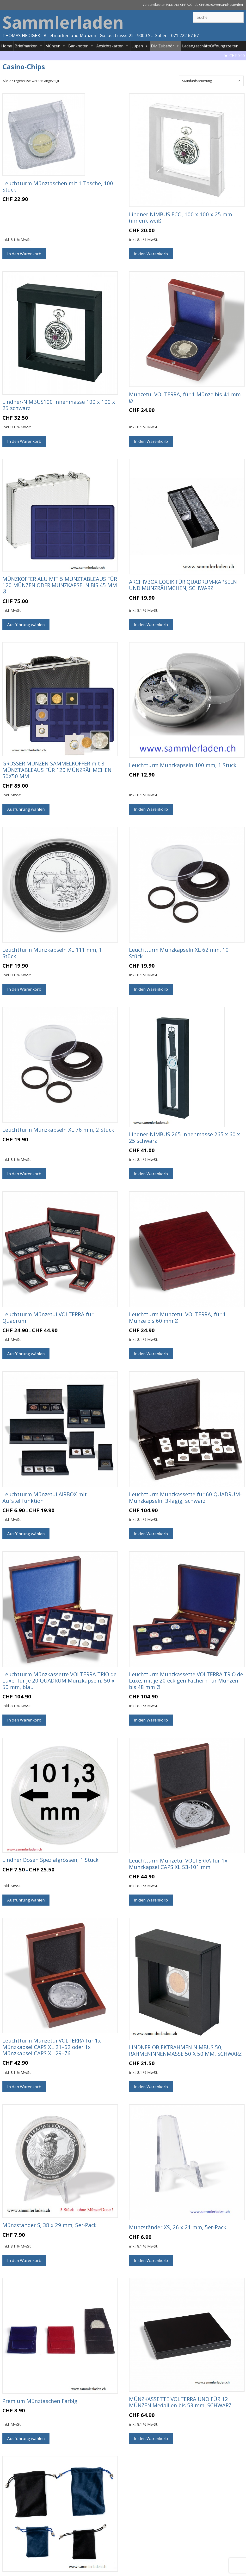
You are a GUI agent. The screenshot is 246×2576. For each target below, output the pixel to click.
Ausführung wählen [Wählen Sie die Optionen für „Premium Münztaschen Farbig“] (26, 2438)
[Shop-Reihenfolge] (211, 81)
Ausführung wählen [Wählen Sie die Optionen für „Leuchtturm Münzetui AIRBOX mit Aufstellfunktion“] (26, 1533)
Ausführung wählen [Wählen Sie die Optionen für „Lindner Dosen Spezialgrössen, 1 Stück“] (26, 1900)
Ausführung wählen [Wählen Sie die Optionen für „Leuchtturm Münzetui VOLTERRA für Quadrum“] (26, 1353)
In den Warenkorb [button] (24, 254)
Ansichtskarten (112, 46)
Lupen (139, 46)
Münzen (55, 46)
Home (6, 46)
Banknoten (81, 46)
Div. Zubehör (165, 46)
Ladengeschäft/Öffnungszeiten (210, 46)
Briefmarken (29, 46)
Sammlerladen (63, 22)
